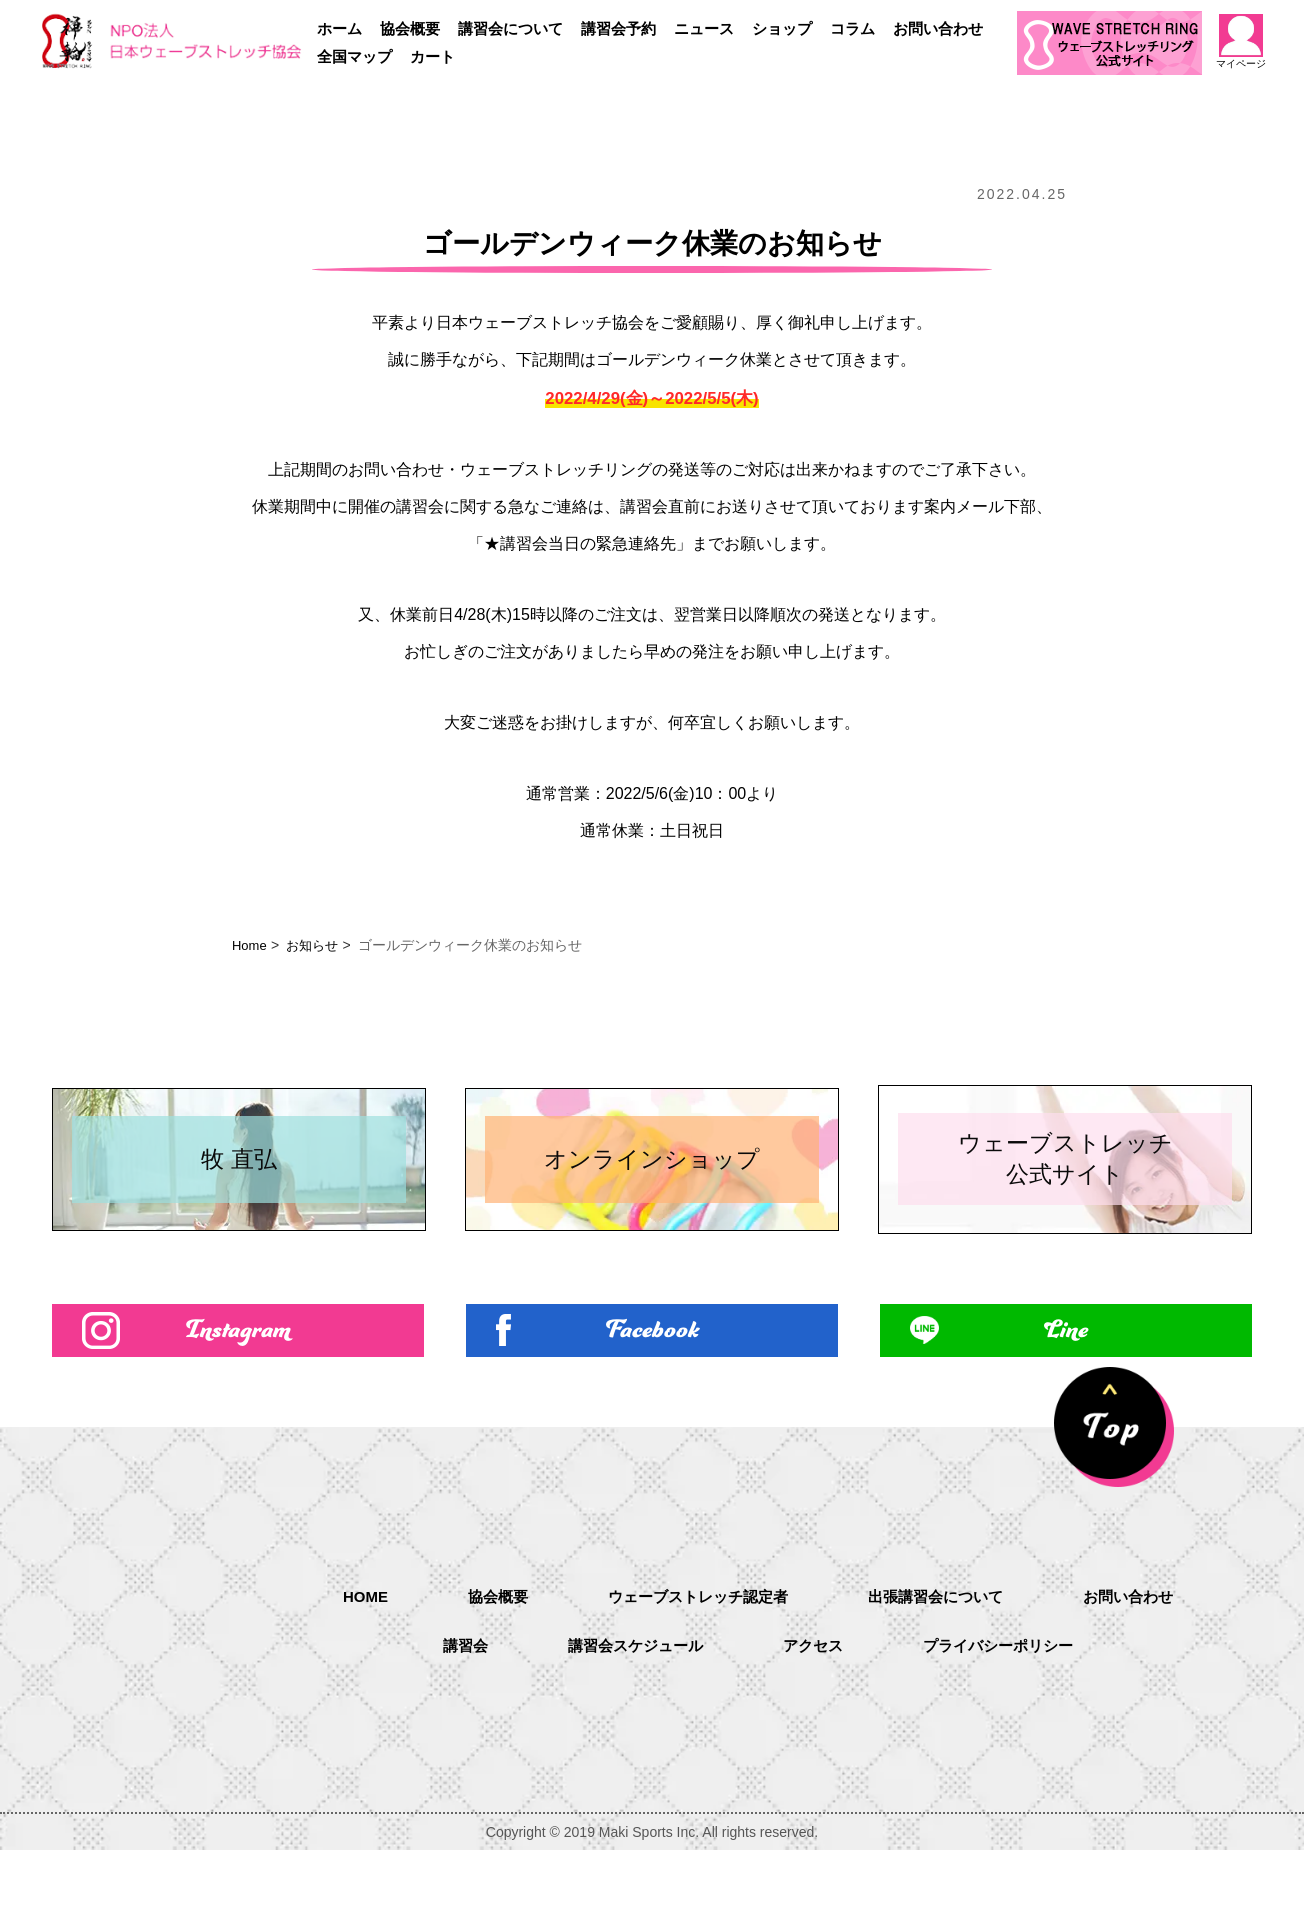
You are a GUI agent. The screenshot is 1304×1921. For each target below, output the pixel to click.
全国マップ (354, 56)
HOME (350, 1666)
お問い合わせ (938, 28)
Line (1066, 1398)
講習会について (510, 28)
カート (432, 56)
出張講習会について (942, 1667)
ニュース (704, 28)
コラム (852, 28)
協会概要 (410, 28)
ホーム (339, 28)
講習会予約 (618, 28)
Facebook (652, 1398)
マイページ (1241, 41)
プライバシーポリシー (1006, 1718)
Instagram (238, 1398)
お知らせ (317, 945)
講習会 (454, 1718)
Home (250, 945)
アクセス (814, 1718)
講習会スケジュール (630, 1718)
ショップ (782, 28)
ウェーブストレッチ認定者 (694, 1667)
